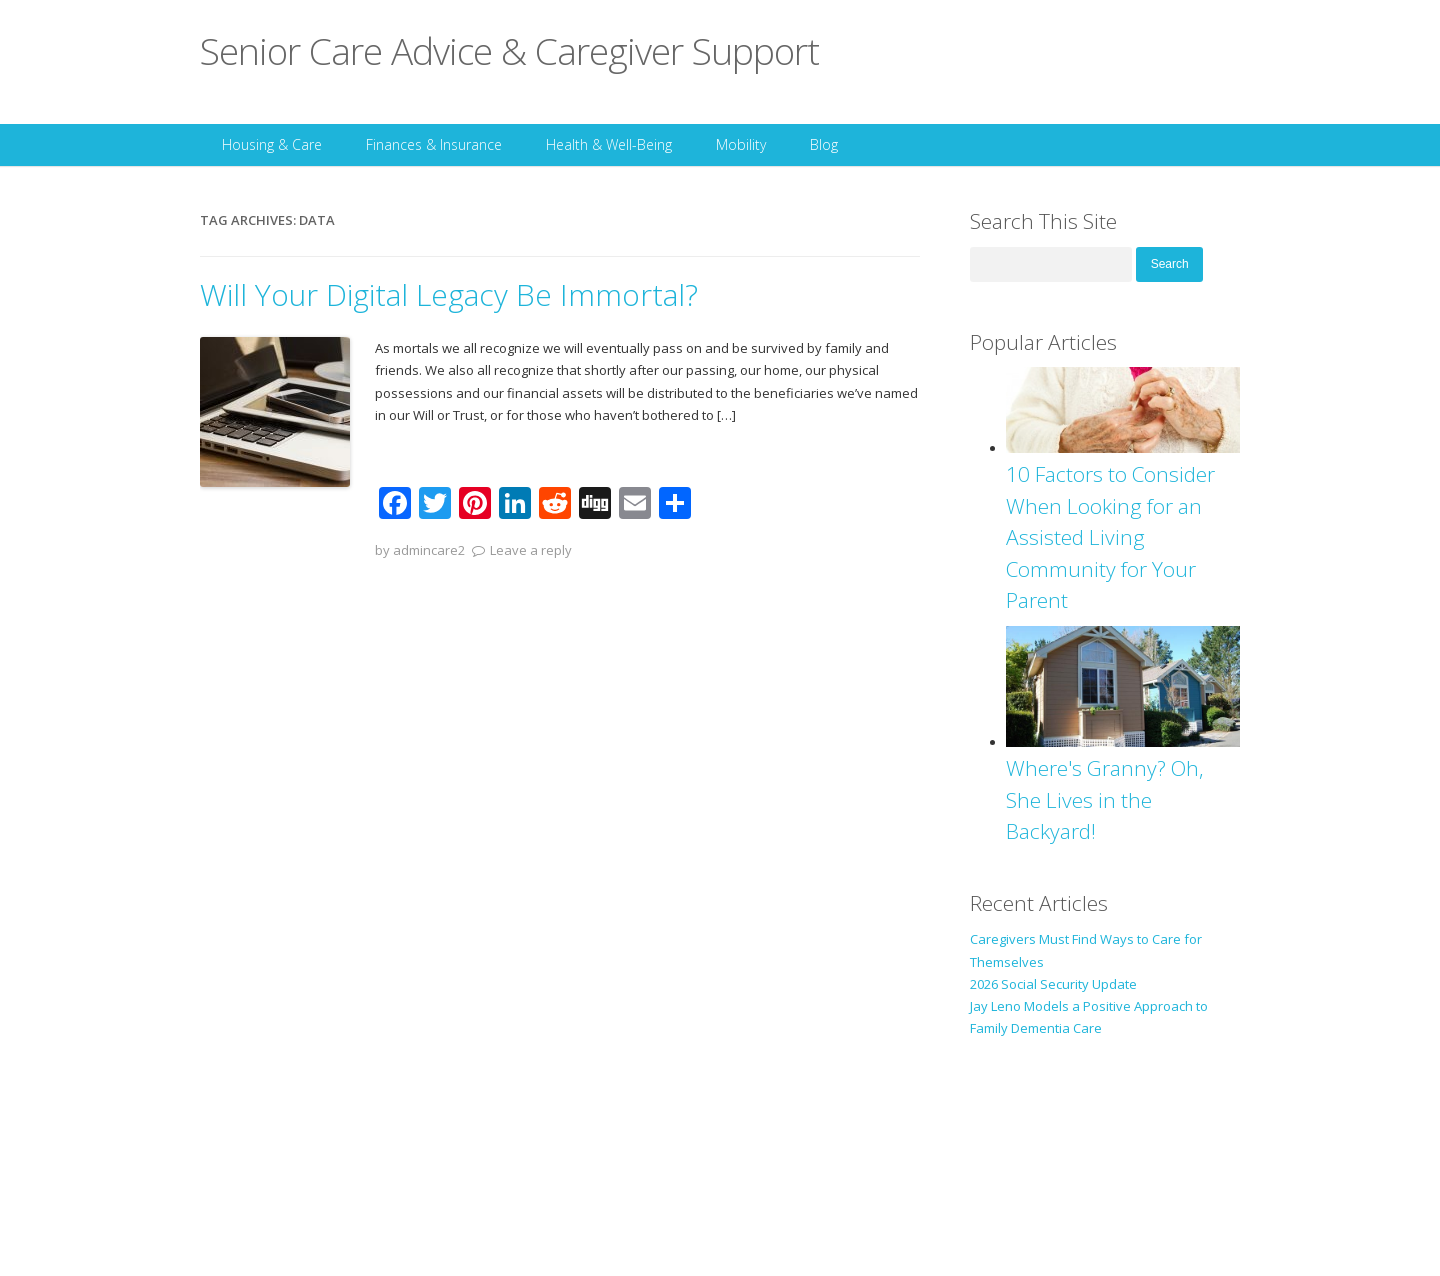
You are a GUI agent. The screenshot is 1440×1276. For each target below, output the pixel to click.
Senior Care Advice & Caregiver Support (509, 50)
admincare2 (429, 550)
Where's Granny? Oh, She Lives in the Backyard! (1105, 799)
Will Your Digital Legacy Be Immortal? (449, 294)
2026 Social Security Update (1053, 984)
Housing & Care (272, 144)
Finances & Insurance (434, 144)
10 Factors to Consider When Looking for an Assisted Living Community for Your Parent (1110, 537)
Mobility (741, 144)
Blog (824, 144)
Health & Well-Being (609, 144)
